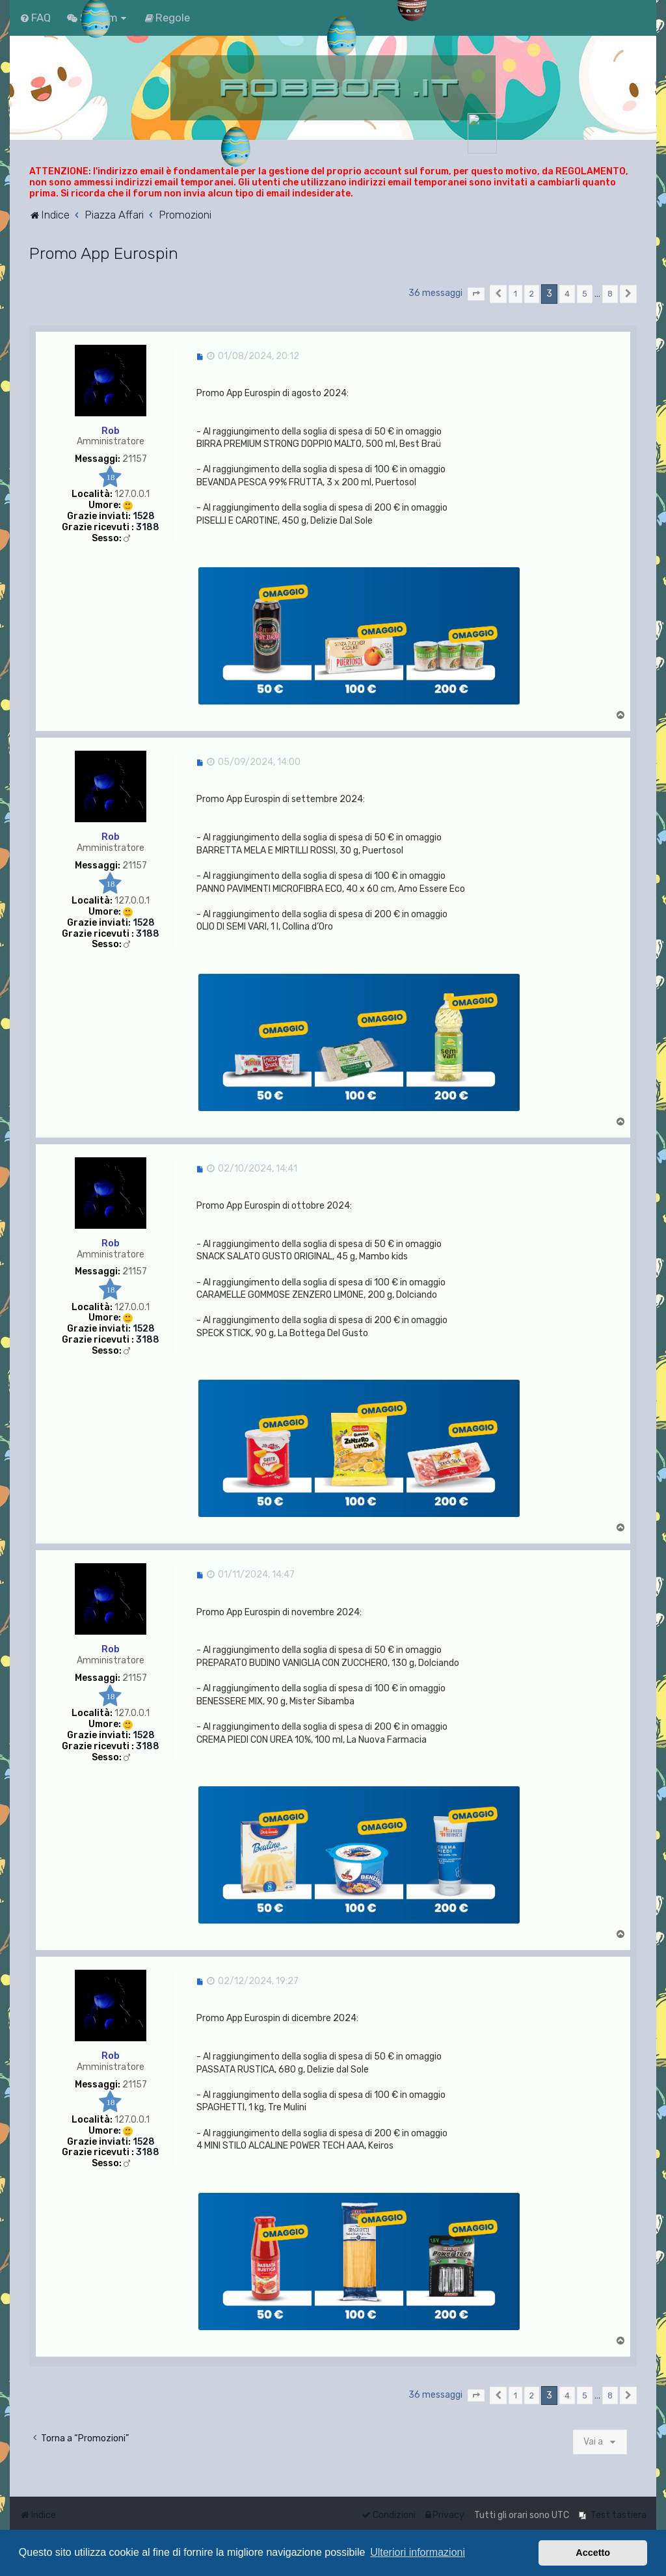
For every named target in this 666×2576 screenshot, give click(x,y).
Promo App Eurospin (103, 253)
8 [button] (610, 294)
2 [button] (531, 294)
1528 (144, 516)
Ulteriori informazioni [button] (417, 2552)
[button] (476, 294)
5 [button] (584, 294)
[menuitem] (35, 17)
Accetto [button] (593, 2552)
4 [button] (567, 294)
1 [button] (515, 294)
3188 (147, 527)
